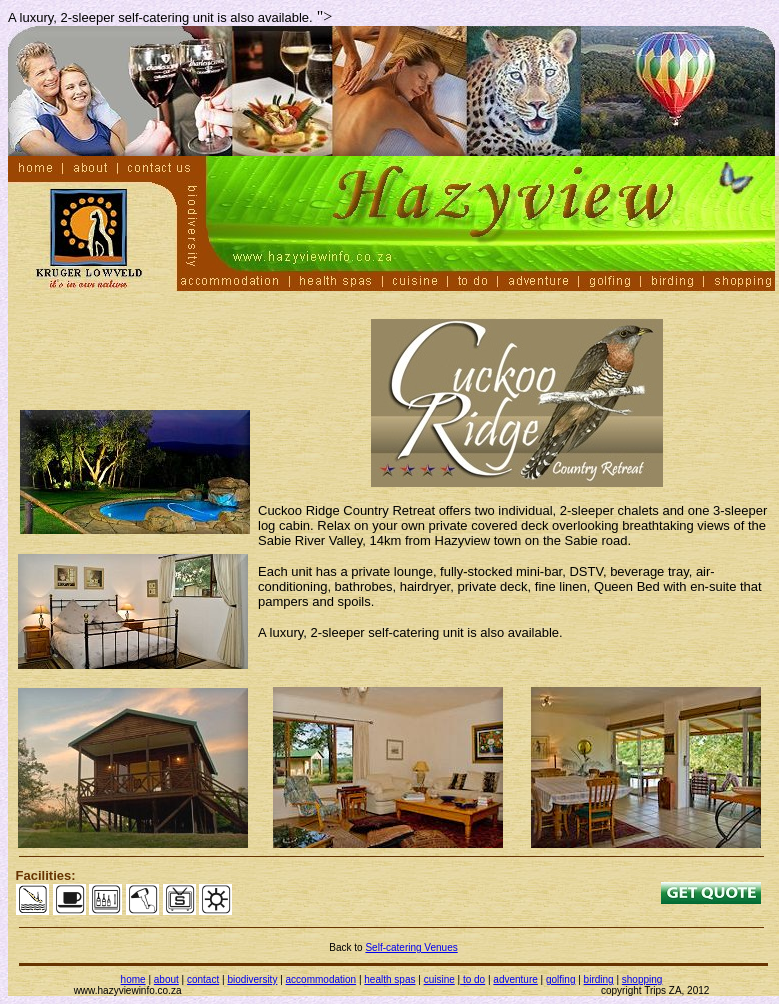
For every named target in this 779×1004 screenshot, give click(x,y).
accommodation (321, 979)
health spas (389, 979)
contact (203, 979)
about (166, 979)
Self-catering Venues (411, 947)
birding (599, 979)
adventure (515, 979)
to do (472, 979)
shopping (642, 979)
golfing (560, 979)
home (133, 979)
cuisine (439, 979)
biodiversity (252, 979)
